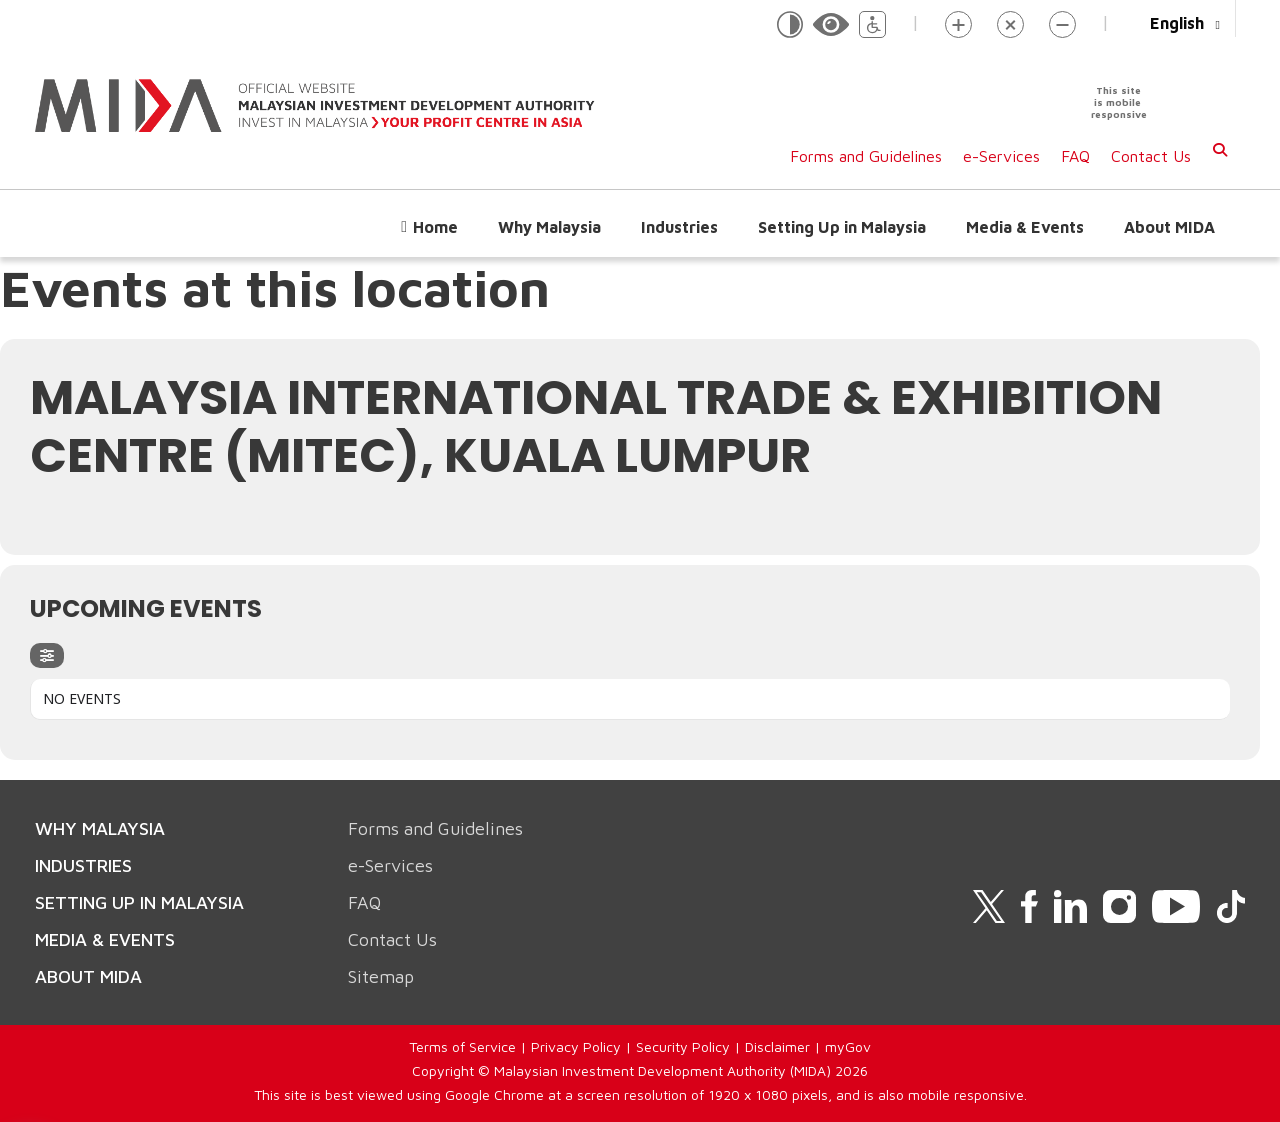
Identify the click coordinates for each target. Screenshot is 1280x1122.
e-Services (1001, 156)
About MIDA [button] (1169, 227)
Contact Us (1151, 156)
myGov (848, 1046)
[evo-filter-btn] (47, 655)
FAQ (1075, 156)
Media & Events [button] (1025, 227)
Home (435, 227)
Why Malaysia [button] (549, 227)
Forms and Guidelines (866, 156)
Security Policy (683, 1046)
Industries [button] (679, 227)
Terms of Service (462, 1046)
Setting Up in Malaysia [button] (842, 227)
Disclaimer (777, 1046)
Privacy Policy (576, 1046)
